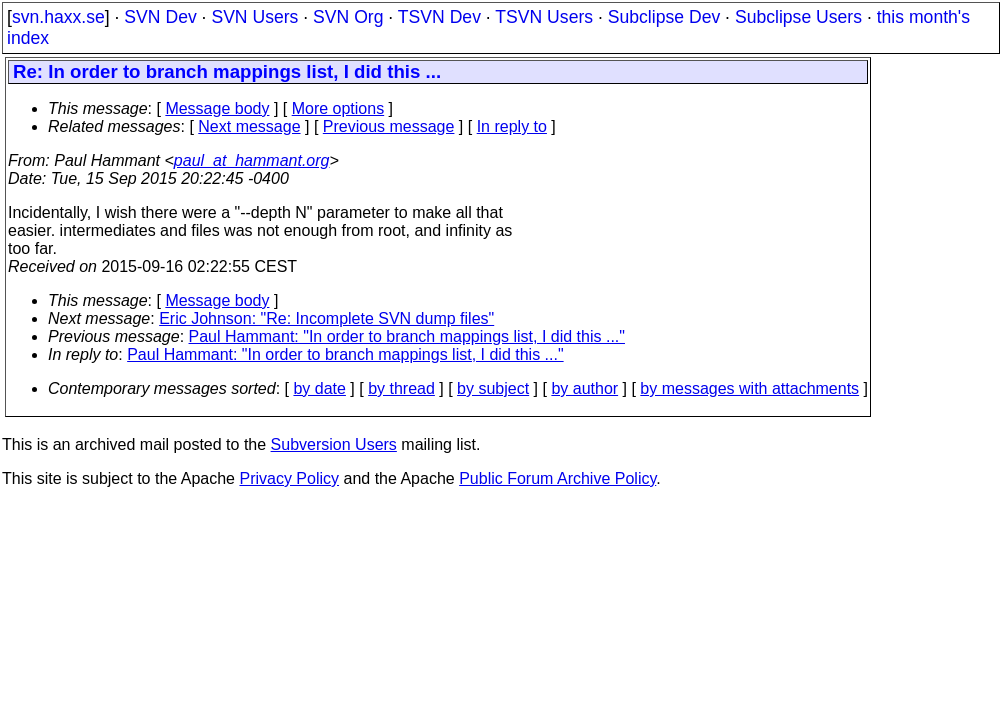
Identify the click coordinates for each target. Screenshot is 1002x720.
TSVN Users (544, 17)
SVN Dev (160, 17)
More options (338, 108)
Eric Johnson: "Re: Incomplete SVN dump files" (326, 318)
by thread (401, 388)
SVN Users (254, 17)
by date (319, 388)
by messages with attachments (749, 388)
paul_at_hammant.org (252, 160)
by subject (493, 388)
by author (584, 388)
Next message (249, 126)
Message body (217, 108)
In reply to (512, 126)
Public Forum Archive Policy (557, 478)
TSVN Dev (439, 17)
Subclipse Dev (664, 17)
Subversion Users (334, 444)
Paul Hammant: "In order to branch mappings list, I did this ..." (407, 336)
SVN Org (348, 17)
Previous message (389, 126)
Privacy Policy (289, 478)
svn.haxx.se (58, 17)
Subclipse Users (798, 17)
